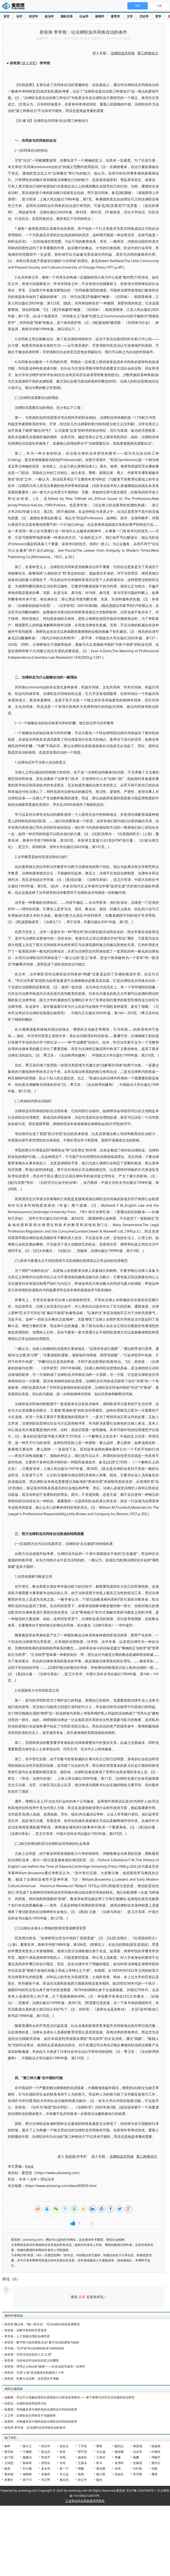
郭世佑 (45, 2463)
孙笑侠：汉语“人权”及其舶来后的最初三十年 (34, 2372)
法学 (19, 16)
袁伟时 (119, 2463)
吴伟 (118, 2468)
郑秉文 (8, 2480)
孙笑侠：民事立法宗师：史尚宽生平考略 (31, 2378)
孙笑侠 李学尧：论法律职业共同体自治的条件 (35, 2427)
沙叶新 (137, 2468)
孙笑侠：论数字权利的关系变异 (25, 2330)
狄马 (99, 2463)
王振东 (82, 2463)
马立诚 (100, 2452)
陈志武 (45, 2452)
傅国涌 (137, 2446)
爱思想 (14, 6)
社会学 (83, 16)
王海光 (100, 2457)
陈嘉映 (155, 2446)
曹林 (99, 2446)
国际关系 (67, 16)
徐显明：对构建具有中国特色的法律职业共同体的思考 (40, 2409)
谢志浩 (64, 2480)
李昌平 (45, 2457)
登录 (81, 2296)
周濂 (118, 2457)
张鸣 (62, 2457)
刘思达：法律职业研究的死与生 (25, 2403)
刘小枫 (27, 2468)
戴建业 (27, 2457)
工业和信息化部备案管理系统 (85, 2501)
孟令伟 (45, 2468)
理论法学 (47, 2179)
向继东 (155, 2452)
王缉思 (8, 2463)
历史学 (144, 16)
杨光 (99, 2480)
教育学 (115, 16)
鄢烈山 (119, 2446)
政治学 (49, 16)
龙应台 (64, 2446)
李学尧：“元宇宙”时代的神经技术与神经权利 (34, 2348)
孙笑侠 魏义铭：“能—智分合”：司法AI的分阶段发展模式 (42, 2324)
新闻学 (99, 16)
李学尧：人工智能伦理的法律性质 (27, 2336)
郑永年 (45, 2446)
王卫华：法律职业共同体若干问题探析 (30, 2415)
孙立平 (82, 2480)
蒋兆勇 (100, 2468)
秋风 (7, 2468)
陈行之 (27, 2446)
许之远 (64, 2474)
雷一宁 (64, 2468)
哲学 (158, 16)
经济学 (33, 16)
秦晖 (7, 2446)
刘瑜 (154, 2468)
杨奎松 (82, 2457)
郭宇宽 (82, 2452)
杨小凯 (100, 2474)
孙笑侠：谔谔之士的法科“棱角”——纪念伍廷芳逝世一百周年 (44, 2366)
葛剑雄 (8, 2474)
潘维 (154, 2474)
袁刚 (81, 2474)
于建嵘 (27, 2452)
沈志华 (137, 2452)
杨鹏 (136, 2457)
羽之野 (45, 2480)
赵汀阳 (8, 2457)
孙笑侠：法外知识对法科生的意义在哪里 (31, 2360)
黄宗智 (8, 2452)
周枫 (81, 2468)
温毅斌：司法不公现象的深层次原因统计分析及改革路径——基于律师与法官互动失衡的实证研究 (69, 2397)
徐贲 (62, 2452)
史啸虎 (137, 2463)
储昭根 (27, 2474)
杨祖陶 (119, 2452)
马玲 (62, 2463)
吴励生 (119, 2474)
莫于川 (27, 2480)
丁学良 (82, 2446)
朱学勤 (137, 2474)
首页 (6, 16)
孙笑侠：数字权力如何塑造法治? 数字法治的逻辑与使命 (41, 2342)
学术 (22, 2179)
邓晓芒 (155, 2457)
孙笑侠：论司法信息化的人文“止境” (28, 2354)
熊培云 (155, 2463)
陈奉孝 (27, 2463)
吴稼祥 (45, 2474)
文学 (130, 16)
